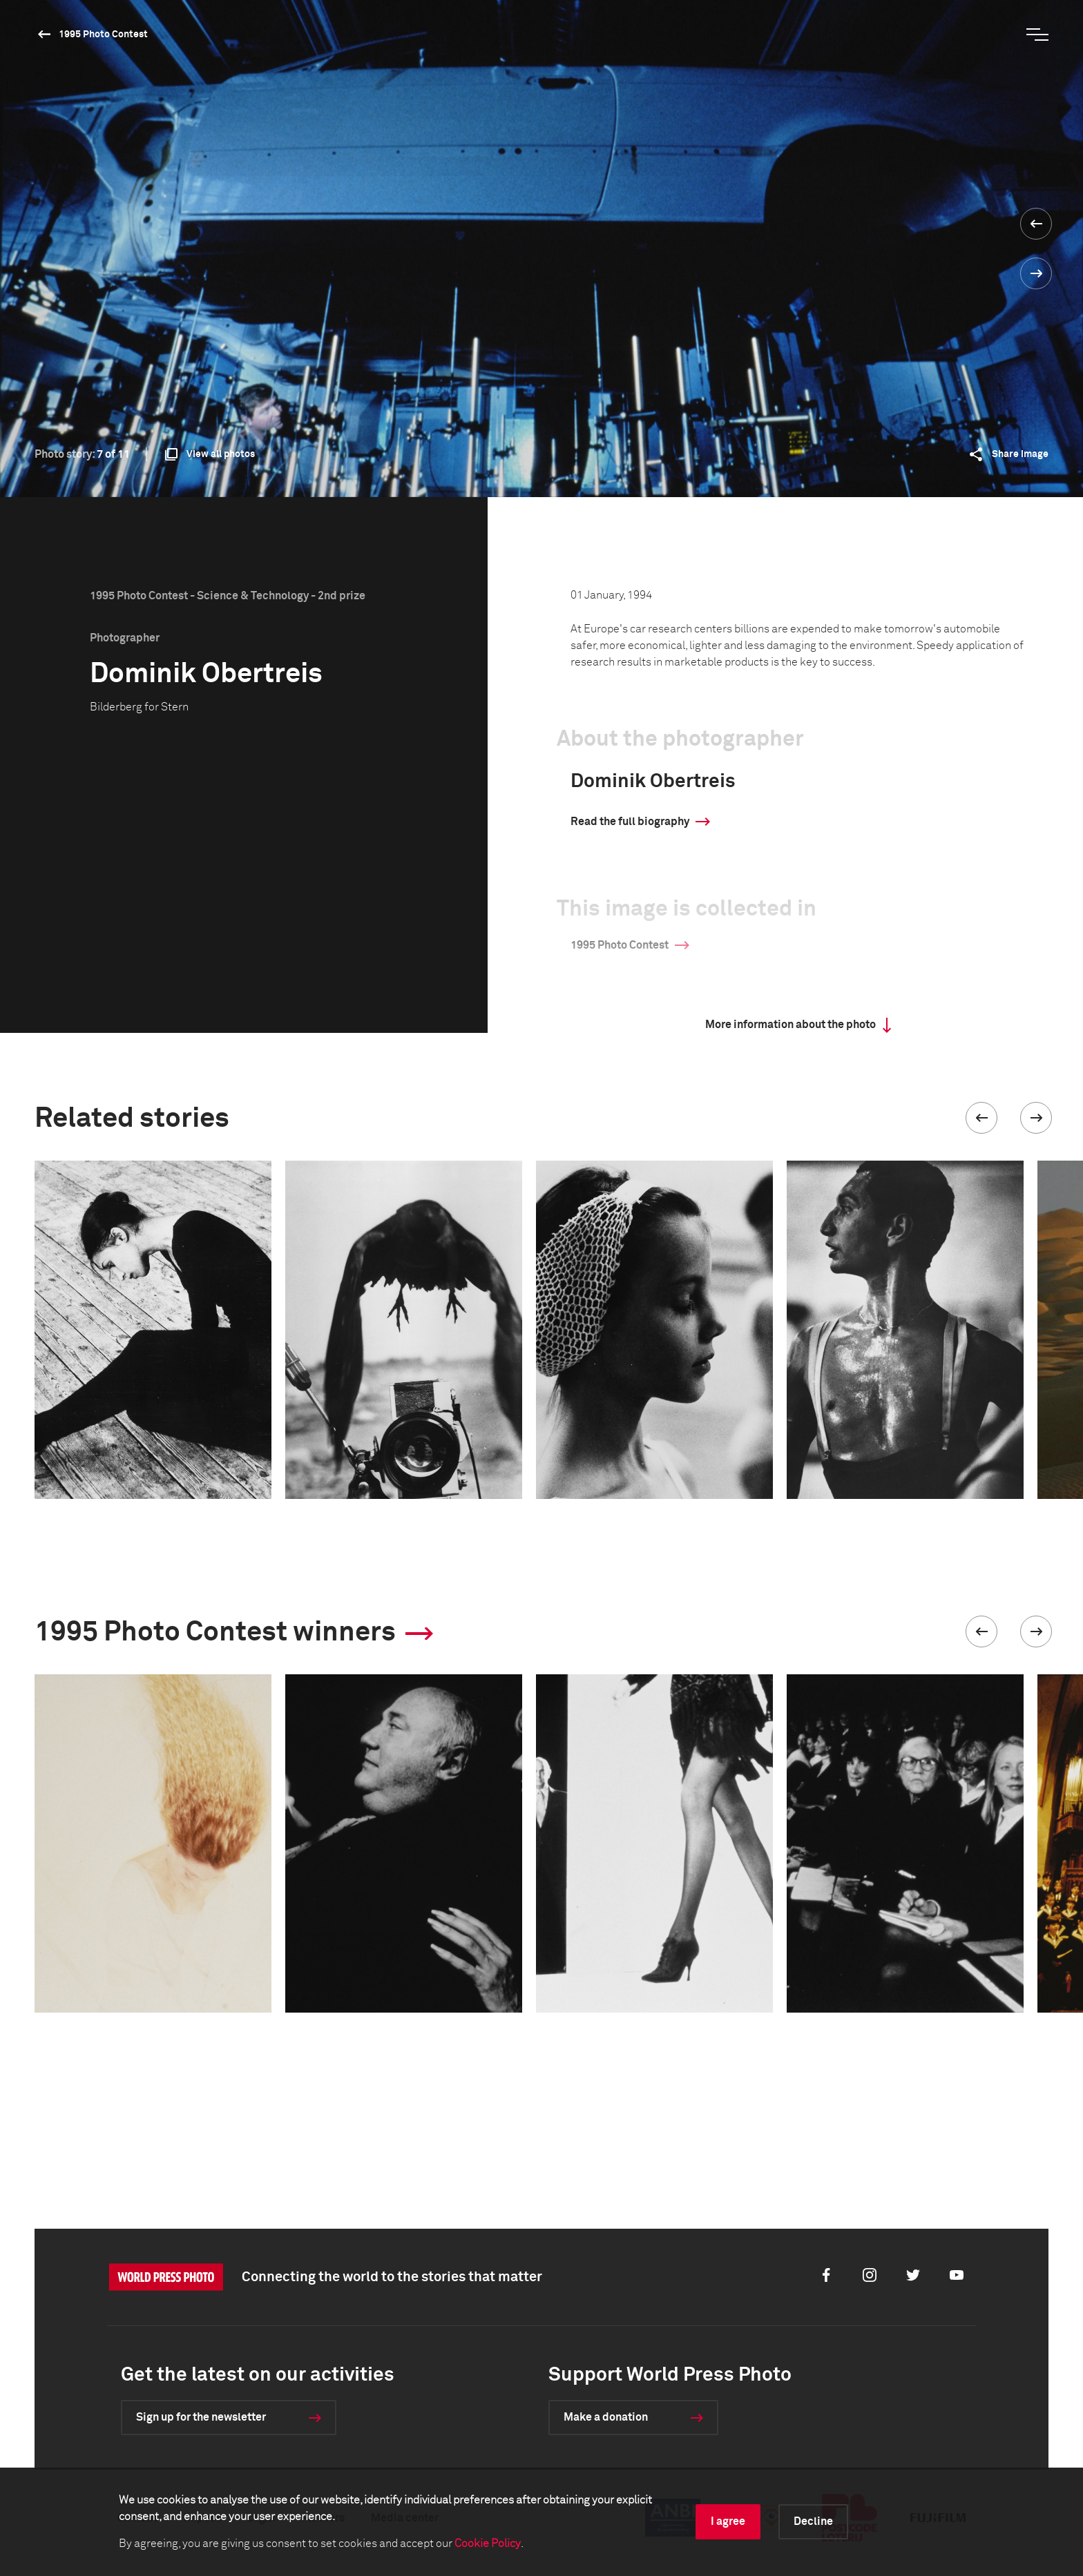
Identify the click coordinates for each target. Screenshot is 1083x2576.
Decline (813, 2521)
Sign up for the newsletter (201, 2417)
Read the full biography (630, 821)
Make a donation (606, 2417)
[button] (981, 1118)
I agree (728, 2521)
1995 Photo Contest (103, 34)
